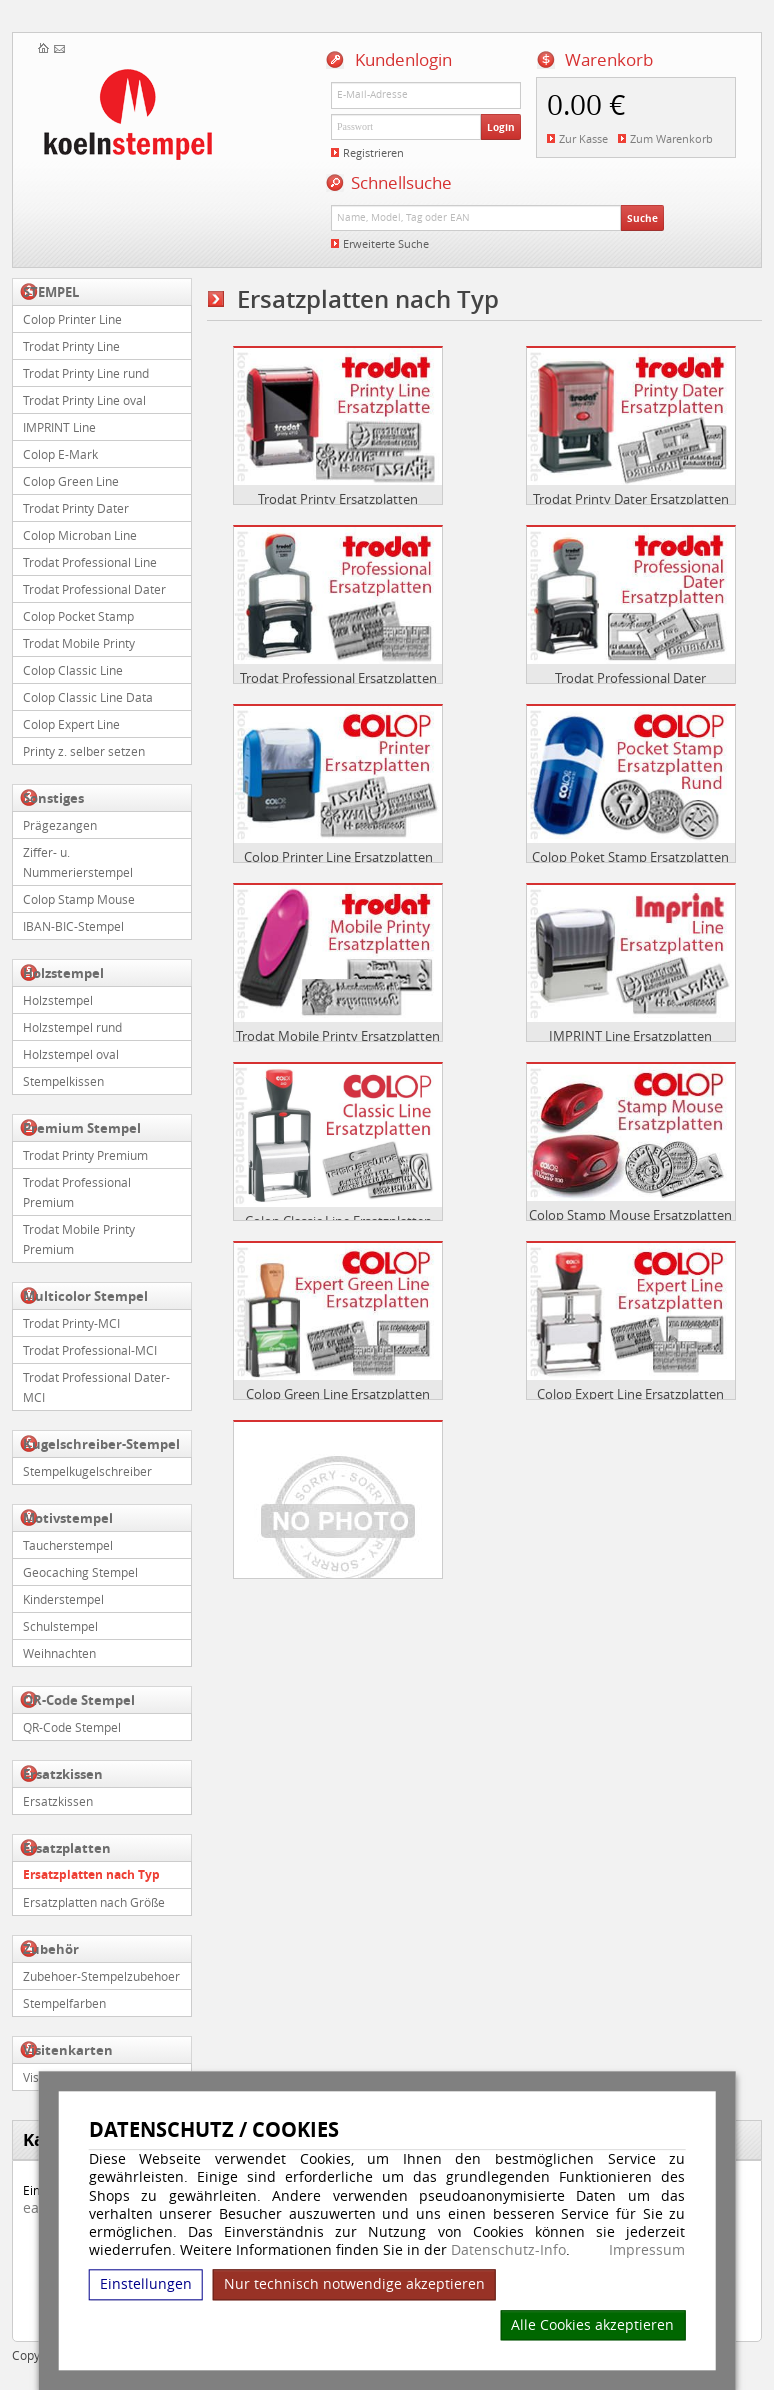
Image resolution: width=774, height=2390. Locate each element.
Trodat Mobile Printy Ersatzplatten (338, 1036)
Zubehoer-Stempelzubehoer (101, 1976)
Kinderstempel (63, 1599)
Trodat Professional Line (90, 562)
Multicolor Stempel (85, 1296)
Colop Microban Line (80, 535)
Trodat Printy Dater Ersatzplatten (631, 499)
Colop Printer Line (72, 319)
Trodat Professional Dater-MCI (96, 1387)
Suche (642, 218)
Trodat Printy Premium (85, 1155)
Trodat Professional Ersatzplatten (338, 678)
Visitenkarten (68, 2050)
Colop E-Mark (60, 454)
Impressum (647, 2250)
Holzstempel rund (72, 1027)
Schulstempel (60, 1626)
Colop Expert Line (71, 724)
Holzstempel (63, 973)
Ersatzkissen (63, 1774)
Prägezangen (60, 825)
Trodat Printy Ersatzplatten (338, 499)
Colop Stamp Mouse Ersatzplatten (630, 1215)
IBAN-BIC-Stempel (73, 926)
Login (501, 127)
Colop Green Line (71, 481)
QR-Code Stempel (79, 1700)
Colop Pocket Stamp (78, 616)
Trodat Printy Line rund (86, 373)
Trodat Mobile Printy (79, 643)
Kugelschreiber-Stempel (101, 1444)
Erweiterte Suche (386, 243)
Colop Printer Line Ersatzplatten (338, 857)
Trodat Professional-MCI (90, 1350)
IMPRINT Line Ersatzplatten (630, 1036)
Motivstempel (68, 1518)
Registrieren (373, 152)
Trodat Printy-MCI (71, 1323)
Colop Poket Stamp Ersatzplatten (630, 857)
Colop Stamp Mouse (79, 899)
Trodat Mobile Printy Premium (79, 1239)
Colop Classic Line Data (88, 697)
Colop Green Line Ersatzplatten (338, 1394)
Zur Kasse (583, 138)
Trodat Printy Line (71, 346)
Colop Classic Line (73, 670)
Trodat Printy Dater (76, 508)
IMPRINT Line (59, 427)
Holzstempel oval (71, 1054)
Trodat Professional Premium (77, 1192)
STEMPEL (51, 292)
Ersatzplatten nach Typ (91, 1874)
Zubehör (51, 1949)
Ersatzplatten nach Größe (94, 1902)
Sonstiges (53, 798)
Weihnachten (59, 1653)
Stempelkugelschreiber (87, 1471)
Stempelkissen (63, 1081)
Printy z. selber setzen (84, 751)
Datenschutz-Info (508, 2249)
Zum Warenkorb (671, 138)
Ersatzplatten (67, 1848)
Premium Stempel (82, 1128)
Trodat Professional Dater (94, 589)
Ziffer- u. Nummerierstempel (78, 862)
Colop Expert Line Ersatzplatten (630, 1394)
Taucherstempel (68, 1545)
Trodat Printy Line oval (84, 400)
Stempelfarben (64, 2003)
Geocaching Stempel (80, 1572)
